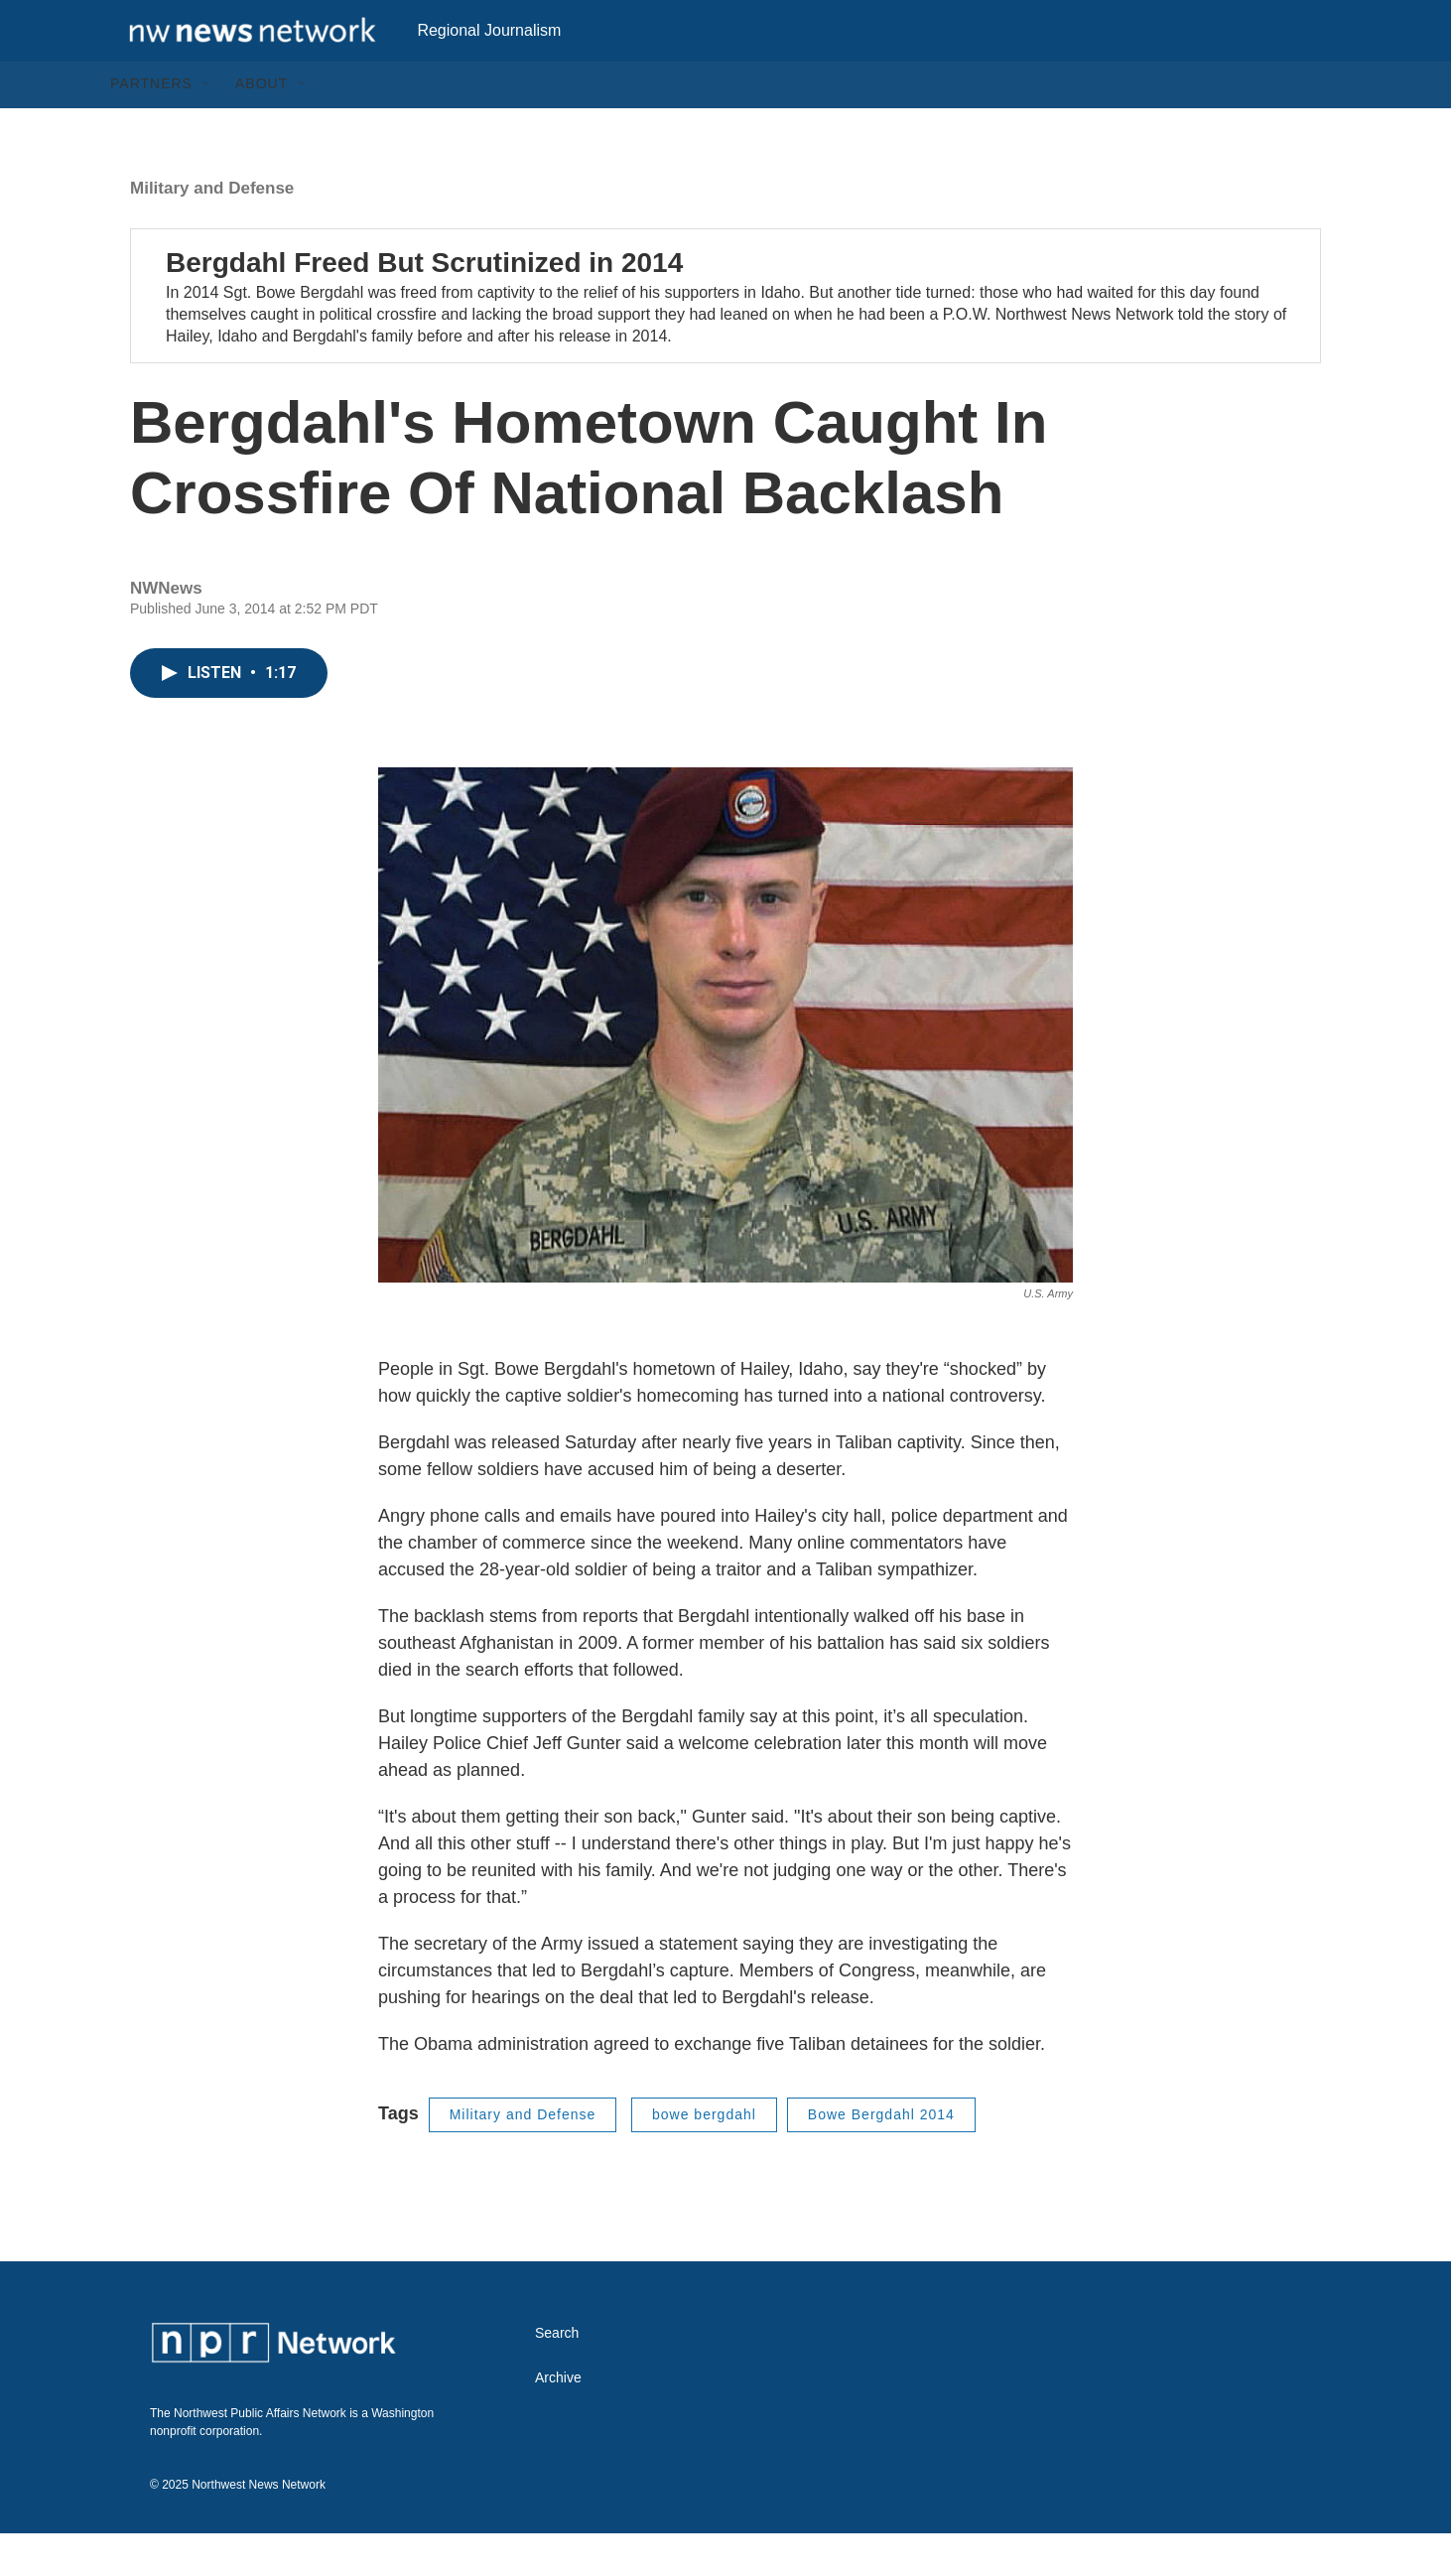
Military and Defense (212, 230)
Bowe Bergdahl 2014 (881, 2157)
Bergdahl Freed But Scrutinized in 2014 (424, 305)
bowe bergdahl (704, 2157)
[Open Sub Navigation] (207, 127)
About (261, 127)
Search (557, 2376)
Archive (558, 2420)
